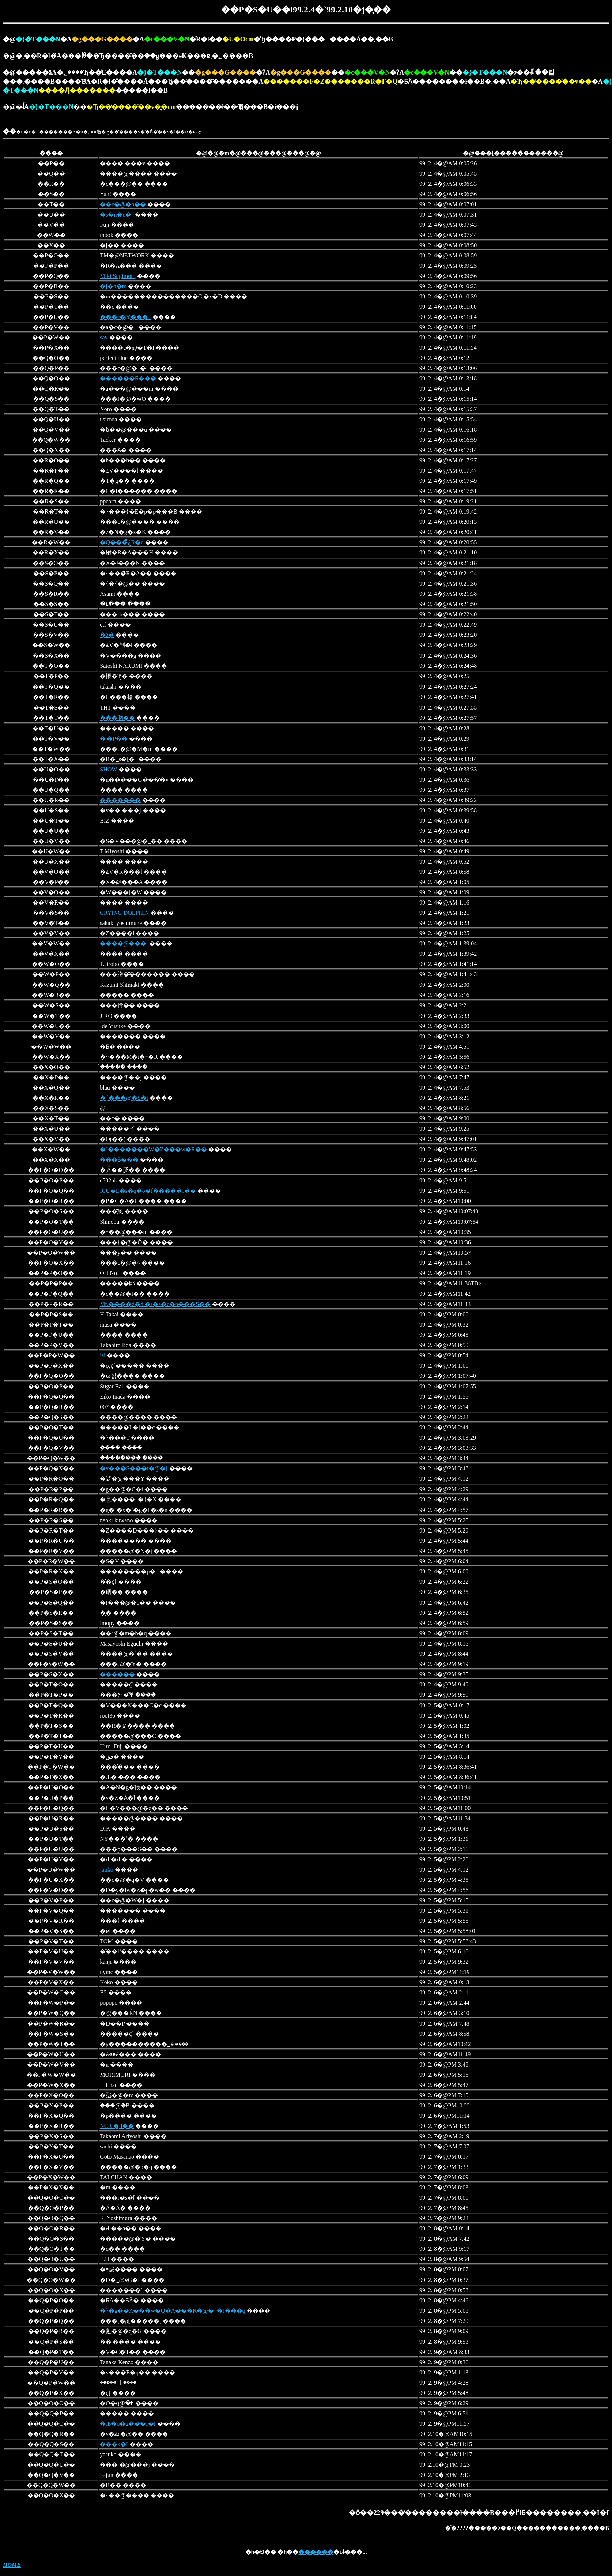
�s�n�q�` (116, 214)
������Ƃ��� (128, 378)
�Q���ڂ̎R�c (121, 542)
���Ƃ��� (119, 1160)
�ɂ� (107, 635)
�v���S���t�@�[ (133, 1468)
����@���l (124, 943)
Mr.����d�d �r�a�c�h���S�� (155, 1304)
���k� (114, 2444)
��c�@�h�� (123, 204)
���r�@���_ (125, 317)
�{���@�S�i (124, 1098)
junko (106, 1869)
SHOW (108, 769)
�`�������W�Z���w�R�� (153, 1149)
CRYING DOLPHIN (124, 913)
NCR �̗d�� (117, 2126)
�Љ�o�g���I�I (128, 2424)
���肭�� (117, 718)
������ (117, 1674)
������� (120, 800)
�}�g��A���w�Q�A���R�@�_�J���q (172, 2311)
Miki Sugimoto (117, 276)
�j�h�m (113, 286)
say (103, 337)
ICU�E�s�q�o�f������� (148, 1191)
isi (102, 1355)
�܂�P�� (114, 739)
